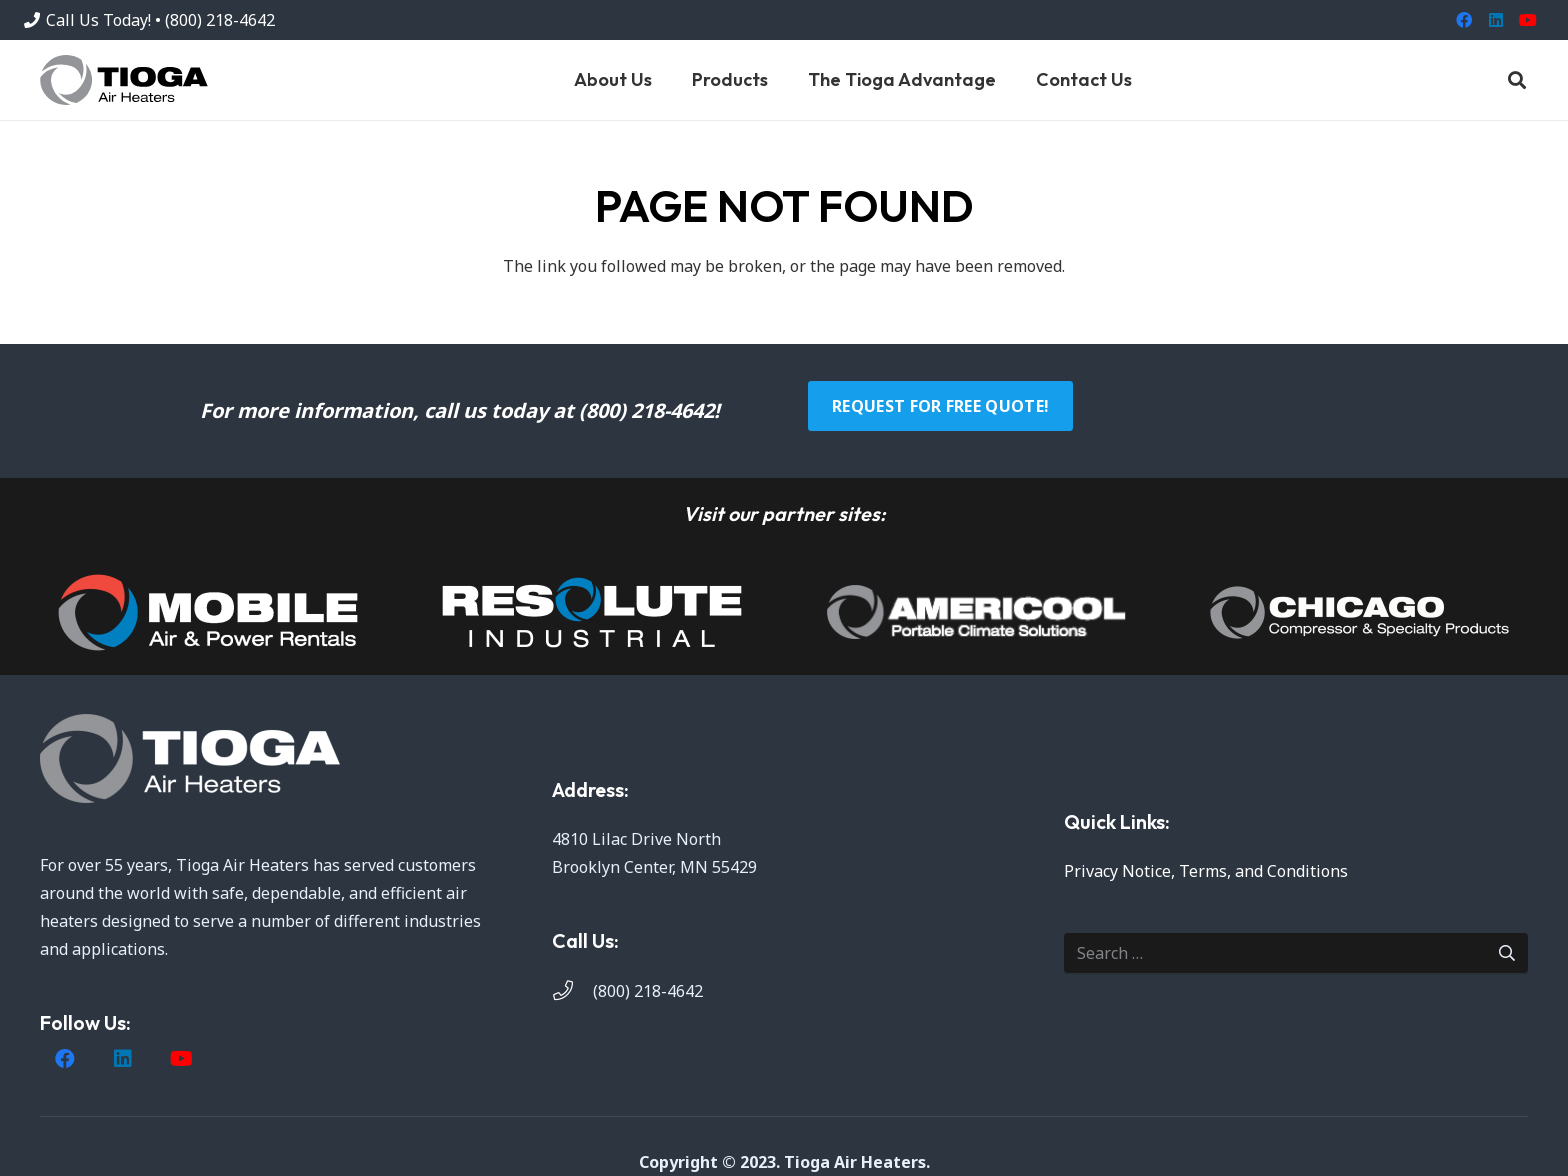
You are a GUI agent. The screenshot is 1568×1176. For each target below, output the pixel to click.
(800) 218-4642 (648, 991)
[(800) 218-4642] (572, 991)
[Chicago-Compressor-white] (1360, 612)
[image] (208, 612)
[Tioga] (124, 80)
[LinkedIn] (1496, 20)
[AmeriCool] (976, 612)
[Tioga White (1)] (272, 758)
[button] (1517, 80)
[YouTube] (1528, 20)
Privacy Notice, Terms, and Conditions (1206, 871)
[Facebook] (1464, 20)
